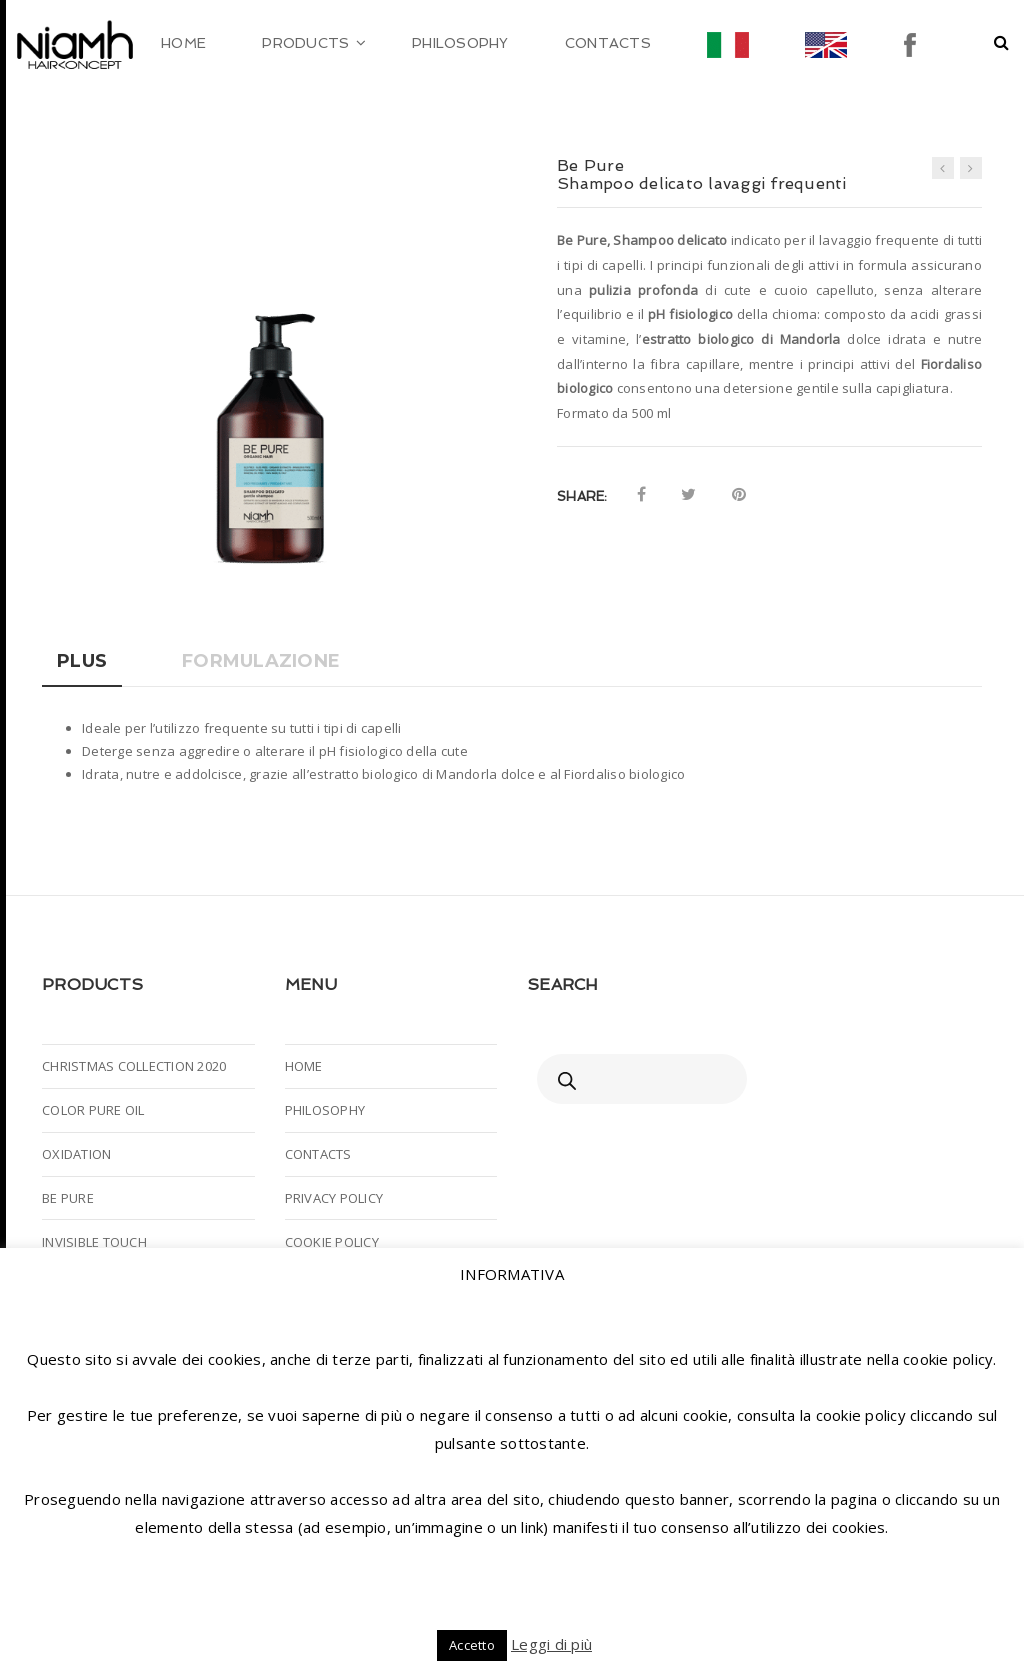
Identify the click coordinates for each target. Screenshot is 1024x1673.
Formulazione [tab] (261, 661)
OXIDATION (76, 1154)
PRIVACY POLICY (334, 1198)
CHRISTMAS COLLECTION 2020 (134, 1066)
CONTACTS (318, 1154)
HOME (304, 1066)
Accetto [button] (472, 1645)
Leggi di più (551, 1644)
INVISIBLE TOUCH (94, 1242)
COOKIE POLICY (332, 1242)
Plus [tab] (82, 661)
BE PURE (68, 1198)
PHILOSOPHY (325, 1110)
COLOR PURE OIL (93, 1110)
